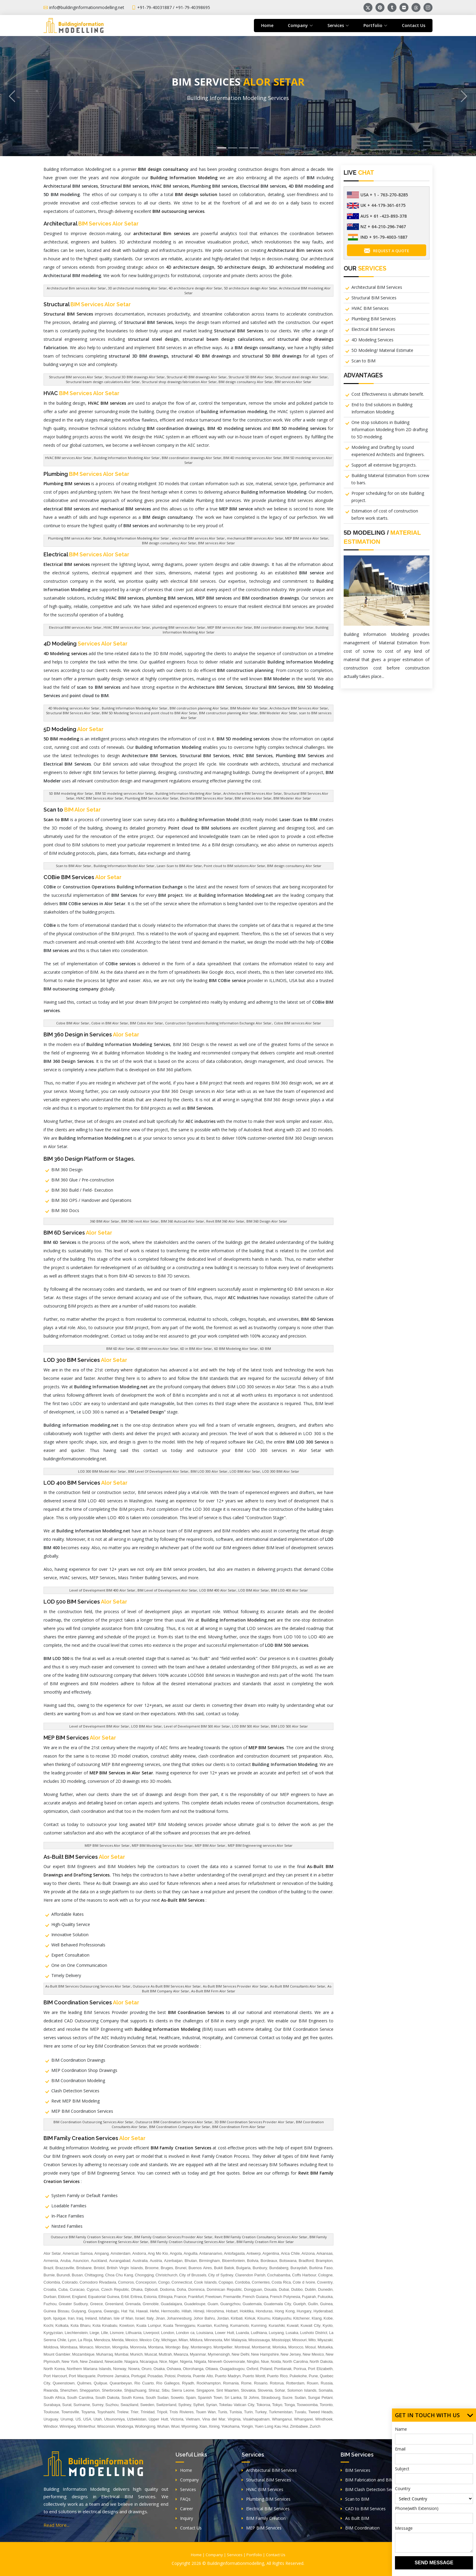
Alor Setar (52, 2253)
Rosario (260, 2383)
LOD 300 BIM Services (85, 1360)
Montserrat (261, 2347)
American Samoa (78, 2253)
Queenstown (63, 2383)
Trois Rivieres (181, 2412)
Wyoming (189, 2426)
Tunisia (235, 2412)
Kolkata (62, 2325)
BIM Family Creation (264, 2518)
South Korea (133, 2397)
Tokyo (277, 2404)
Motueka (325, 2347)
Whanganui (282, 2419)
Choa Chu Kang (119, 2275)
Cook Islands (205, 2282)
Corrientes (261, 2282)
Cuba (63, 2289)
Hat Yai (127, 2311)
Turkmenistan (280, 2412)
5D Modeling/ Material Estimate (382, 350)
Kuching (221, 2325)
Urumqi (67, 2419)
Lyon (72, 2340)
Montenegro (201, 2347)
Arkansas (324, 2253)
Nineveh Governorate (226, 2361)
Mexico (131, 2340)
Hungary (304, 2311)
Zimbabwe (299, 2426)
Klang (316, 2318)
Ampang (101, 2253)
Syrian (211, 2404)
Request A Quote (386, 251)
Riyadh (188, 2383)
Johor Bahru (204, 2318)
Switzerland (166, 2404)
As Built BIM (355, 2518)
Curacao (77, 2289)
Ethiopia (165, 2296)
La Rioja (85, 2340)
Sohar (280, 2390)
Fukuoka (325, 2296)
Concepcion (146, 2282)
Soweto (177, 2397)
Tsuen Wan (205, 2412)
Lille (104, 2332)
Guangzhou (230, 2304)
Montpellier (223, 2347)
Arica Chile (290, 2253)
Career (184, 2508)
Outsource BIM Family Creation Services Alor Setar (91, 2237)
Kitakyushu (281, 2318)
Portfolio (254, 2554)
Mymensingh (219, 2354)
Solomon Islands (301, 2390)
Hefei (154, 2311)
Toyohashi (106, 2412)
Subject (402, 2469)
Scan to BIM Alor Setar (73, 865)
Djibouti (151, 2289)
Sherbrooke (112, 2390)
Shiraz (154, 2390)
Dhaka (137, 2289)
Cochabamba (278, 2275)
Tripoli (162, 2412)
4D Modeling (86, 643)
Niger (173, 2361)
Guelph (299, 2304)
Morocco (295, 2347)
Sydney (184, 2404)
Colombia (52, 2282)
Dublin (310, 2289)
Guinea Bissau (56, 2311)
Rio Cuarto (144, 2383)
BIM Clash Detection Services (371, 2489)
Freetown (213, 2296)
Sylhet (198, 2404)
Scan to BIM (363, 361)
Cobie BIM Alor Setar (72, 1023)
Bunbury (260, 2268)
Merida (118, 2340)
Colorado (70, 2282)
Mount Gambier (57, 2354)
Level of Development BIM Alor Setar (99, 1726)
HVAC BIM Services (370, 308)
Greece (96, 2304)
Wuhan (163, 2426)
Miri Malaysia (235, 2340)
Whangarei (303, 2419)
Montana (156, 2347)
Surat (66, 2404)
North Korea (54, 2368)
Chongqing (144, 2275)
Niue (265, 2361)
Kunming (259, 2325)
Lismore (117, 2332)
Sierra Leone (183, 2390)
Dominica (196, 2289)
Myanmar (198, 2354)
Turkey (261, 2412)
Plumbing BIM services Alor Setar (74, 538)
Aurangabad (119, 2260)
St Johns (251, 2397)
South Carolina (80, 2397)
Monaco (86, 2347)
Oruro (146, 2368)
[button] (12, 96)
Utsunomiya (114, 2419)
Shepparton (90, 2390)
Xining (214, 2426)
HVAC (81, 393)
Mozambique (83, 2354)
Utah (98, 2419)
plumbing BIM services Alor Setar (178, 627)
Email (400, 2449)
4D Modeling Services (372, 340)
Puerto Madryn (228, 2376)
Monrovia (138, 2347)
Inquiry (184, 2518)
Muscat (150, 2354)
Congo (164, 2282)
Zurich (315, 2426)
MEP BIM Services (80, 1737)
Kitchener (301, 2318)
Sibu (166, 2390)
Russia (327, 2383)
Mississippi (281, 2340)
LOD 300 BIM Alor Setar (280, 1471)
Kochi (48, 2325)
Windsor (51, 2426)
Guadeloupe (195, 2304)
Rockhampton (209, 2383)
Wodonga (124, 2426)
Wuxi (175, 2426)
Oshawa (174, 2368)
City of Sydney (220, 2275)
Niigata (200, 2361)
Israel (140, 2318)
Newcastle (114, 2361)
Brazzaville (64, 2268)
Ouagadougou (232, 2368)
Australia (140, 2260)
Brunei (181, 2268)
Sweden (147, 2404)
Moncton (102, 2347)
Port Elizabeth (320, 2368)
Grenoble (150, 2304)
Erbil (125, 2296)
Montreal (242, 2347)
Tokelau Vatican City (236, 2404)
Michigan (169, 2340)
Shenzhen (69, 2390)
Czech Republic (115, 2289)
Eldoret (64, 2296)
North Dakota (321, 2361)
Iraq (80, 2318)
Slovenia (265, 2390)
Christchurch (166, 2275)
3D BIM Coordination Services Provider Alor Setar (254, 2122)
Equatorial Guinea (103, 2296)
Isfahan (105, 2318)
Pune (313, 2376)
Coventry (325, 2282)
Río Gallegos (168, 2383)
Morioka (279, 2347)
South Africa (54, 2397)
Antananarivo (210, 2253)
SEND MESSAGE (434, 2562)
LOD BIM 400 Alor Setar (217, 1590)
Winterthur (86, 2426)
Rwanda (51, 2390)
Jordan (223, 2318)
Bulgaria (243, 2268)
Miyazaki (325, 2340)
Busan (77, 2275)
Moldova (51, 2347)
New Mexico (313, 2354)
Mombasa (68, 2347)
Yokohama (230, 2426)
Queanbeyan (121, 2383)
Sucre (287, 2397)
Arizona (308, 2253)
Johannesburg (179, 2318)
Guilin (313, 2304)
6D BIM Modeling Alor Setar (236, 1348)
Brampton (324, 2260)
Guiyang (78, 2311)
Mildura (196, 2340)
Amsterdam (120, 2253)
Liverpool (151, 2332)
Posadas (155, 2376)
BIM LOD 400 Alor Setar (289, 1590)
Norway (119, 2368)
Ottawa (212, 2368)
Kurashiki (277, 2325)
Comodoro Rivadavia (98, 2282)
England (79, 2296)
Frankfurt (195, 2296)
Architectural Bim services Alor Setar (76, 288)
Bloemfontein (233, 2260)
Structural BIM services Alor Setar (76, 377)
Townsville (70, 2412)
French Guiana (255, 2296)
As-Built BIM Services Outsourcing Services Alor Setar (88, 1986)
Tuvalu (300, 2412)
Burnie (49, 2275)
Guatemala (252, 2304)
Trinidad (148, 2412)
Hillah (186, 2311)
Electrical (86, 554)
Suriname (81, 2404)
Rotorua (277, 2383)
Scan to (72, 809)
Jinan (160, 2318)
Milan (183, 2340)
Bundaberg (278, 2268)
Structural (87, 304)
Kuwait (293, 2325)
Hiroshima (215, 2311)
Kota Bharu (80, 2325)
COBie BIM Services (83, 877)
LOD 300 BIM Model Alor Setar (102, 1471)
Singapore (205, 2390)
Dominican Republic (224, 2289)
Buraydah (299, 2268)
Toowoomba (307, 2404)
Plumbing (86, 474)
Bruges (167, 2268)
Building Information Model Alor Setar (124, 865)
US (78, 2419)
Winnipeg (67, 2426)
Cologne (325, 2275)
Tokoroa (263, 2404)
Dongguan (253, 2289)
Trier (134, 2412)
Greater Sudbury (73, 2304)
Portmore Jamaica (113, 2376)
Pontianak (283, 2368)
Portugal (138, 2376)
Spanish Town (210, 2397)
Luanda (242, 2332)
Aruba (65, 2260)
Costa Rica (281, 2282)
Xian (203, 2426)
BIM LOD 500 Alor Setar (289, 1726)
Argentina (270, 2253)
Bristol (99, 2268)
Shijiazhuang (135, 2390)
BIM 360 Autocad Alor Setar (182, 1221)
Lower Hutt (224, 2332)
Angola (176, 2253)
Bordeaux (269, 2260)
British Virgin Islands (125, 2268)
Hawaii (142, 2311)
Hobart (232, 2311)
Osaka (159, 2368)
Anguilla (190, 2253)
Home (267, 25)
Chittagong (94, 2275)
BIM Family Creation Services (95, 2138)
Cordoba (242, 2282)
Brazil (48, 2268)
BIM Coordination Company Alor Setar (179, 2126)
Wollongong (145, 2426)
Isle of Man (123, 2318)
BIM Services (355, 2470)
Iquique (59, 2318)
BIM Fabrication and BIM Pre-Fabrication (383, 2480)
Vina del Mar (213, 2419)
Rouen (312, 2383)
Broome (152, 2268)
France (180, 2296)
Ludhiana (259, 2332)
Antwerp (253, 2253)
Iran (71, 2318)
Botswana (288, 2260)
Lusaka (292, 2332)
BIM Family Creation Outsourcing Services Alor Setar (192, 2241)
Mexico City (149, 2340)
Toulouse (51, 2412)
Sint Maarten (227, 2390)
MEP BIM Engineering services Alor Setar (260, 1845)
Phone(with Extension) (416, 2508)
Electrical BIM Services (373, 329)
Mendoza (102, 2340)
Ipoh (47, 2318)
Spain (191, 2397)
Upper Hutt (158, 2419)
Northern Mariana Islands (89, 2368)
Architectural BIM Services (376, 287)
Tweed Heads (320, 2412)
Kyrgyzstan (53, 2332)
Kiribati (237, 2318)
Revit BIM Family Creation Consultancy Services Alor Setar (261, 2237)
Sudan (300, 2397)
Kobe (328, 2318)
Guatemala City (277, 2304)
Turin (248, 2412)
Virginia (233, 2419)
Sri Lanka (232, 2397)
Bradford (306, 2260)
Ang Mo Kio (158, 2253)
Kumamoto (239, 2325)
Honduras (264, 2311)
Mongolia (120, 2347)
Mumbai (121, 2354)
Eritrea (136, 2296)
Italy (150, 2318)
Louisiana (204, 2332)
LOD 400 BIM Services (86, 1483)
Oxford (252, 2368)
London (167, 2332)
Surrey (97, 2404)
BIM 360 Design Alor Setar (266, 1221)
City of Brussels (192, 2275)
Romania (231, 2383)
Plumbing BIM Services (373, 319)
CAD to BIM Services (363, 2508)
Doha (181, 2289)
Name (401, 2429)
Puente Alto (203, 2376)
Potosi (169, 2376)
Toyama (88, 2412)
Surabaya (52, 2404)
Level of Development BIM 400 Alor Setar (102, 1590)
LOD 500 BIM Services (85, 1601)
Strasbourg (270, 2397)
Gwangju (111, 2311)
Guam (212, 2304)
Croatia (50, 2289)
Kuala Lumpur (149, 2325)
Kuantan (204, 2325)
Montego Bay (177, 2347)
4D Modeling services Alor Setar (73, 708)
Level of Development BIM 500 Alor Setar (197, 1726)
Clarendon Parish (250, 2275)
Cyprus (93, 2289)
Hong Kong (284, 2311)
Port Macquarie (82, 2376)
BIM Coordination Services (91, 2002)
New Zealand (91, 2361)
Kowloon (126, 2325)
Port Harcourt (55, 2376)
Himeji (198, 2311)
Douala (270, 2289)
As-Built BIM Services (84, 1857)
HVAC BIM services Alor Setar (68, 457)
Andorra (139, 2253)
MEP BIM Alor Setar (210, 1845)
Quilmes (84, 2383)
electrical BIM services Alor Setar (198, 538)
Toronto (326, 2404)
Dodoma (167, 2289)
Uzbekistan (136, 2419)
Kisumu (263, 2318)
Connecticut (181, 2282)
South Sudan (157, 2397)
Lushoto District (313, 2332)
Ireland (91, 2318)
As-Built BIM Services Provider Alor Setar (235, 1986)
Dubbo (297, 2289)
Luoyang (276, 2332)
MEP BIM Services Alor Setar (107, 1845)
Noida (276, 2361)
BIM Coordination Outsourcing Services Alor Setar (93, 2122)
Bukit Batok (224, 2268)
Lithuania (134, 2332)
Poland (266, 2368)
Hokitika (247, 2311)
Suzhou (112, 2404)
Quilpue (100, 2383)
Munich (136, 2354)
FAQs (183, 2499)
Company (187, 2480)
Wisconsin (106, 2426)
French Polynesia (285, 2296)
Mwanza (180, 2354)
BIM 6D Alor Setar (120, 1348)
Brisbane (84, 2268)
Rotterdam (295, 2383)
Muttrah (165, 2354)
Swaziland (129, 2404)
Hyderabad (323, 2311)
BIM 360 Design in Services (91, 1034)
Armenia (51, 2260)
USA (87, 2419)
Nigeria (186, 2361)
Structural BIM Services (373, 298)
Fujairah (309, 2296)
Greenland (114, 2304)
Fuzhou (50, 2304)
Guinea (326, 2304)
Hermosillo (170, 2311)
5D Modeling (74, 729)
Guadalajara (171, 2304)
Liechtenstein (76, 2332)
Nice (163, 2361)
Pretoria (184, 2376)
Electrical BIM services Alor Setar (75, 627)
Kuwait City (311, 2325)
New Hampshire (265, 2354)
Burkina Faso (321, 2268)
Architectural (91, 223)
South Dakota (107, 2397)
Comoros (126, 2282)
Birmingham (209, 2260)
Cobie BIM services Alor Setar (297, 1023)
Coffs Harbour (304, 2275)
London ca (185, 2332)
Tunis (222, 2412)
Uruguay (51, 2419)
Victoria (176, 2419)
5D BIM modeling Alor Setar (71, 793)
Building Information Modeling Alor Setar (127, 457)
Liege (94, 2332)
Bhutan (191, 2260)
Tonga (289, 2404)
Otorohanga (193, 2368)
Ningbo (253, 2361)
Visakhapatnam (256, 2419)
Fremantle (232, 2296)
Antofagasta (234, 2253)
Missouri (299, 2340)
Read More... (56, 2525)
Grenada (133, 2304)
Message (404, 2528)
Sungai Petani (320, 2397)
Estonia (150, 2296)
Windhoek (324, 2419)
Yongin (247, 2426)
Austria (156, 2260)
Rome (246, 2383)
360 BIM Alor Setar (104, 1221)
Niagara (131, 2361)
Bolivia (252, 2260)
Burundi (63, 2275)
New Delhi (240, 2354)
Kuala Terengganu (179, 2325)
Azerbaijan (173, 2260)
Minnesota (213, 2340)
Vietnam (193, 2419)
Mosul (310, 2347)
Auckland (99, 2260)
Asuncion (81, 2260)
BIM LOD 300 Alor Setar (209, 1471)
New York (70, 2361)
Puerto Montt (254, 2376)
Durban (50, 2296)
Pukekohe (298, 2376)
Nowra (134, 2368)
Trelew (122, 2412)
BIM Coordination (360, 2528)
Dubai (284, 2289)
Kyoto (328, 2325)
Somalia (325, 2390)
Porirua (300, 2368)
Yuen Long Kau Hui (271, 2426)
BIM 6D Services (78, 1232)
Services (186, 2489)
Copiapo (225, 2282)
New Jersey (291, 2354)
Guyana (95, 2311)
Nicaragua (149, 2361)
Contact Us (413, 25)
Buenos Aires (200, 2268)
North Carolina (295, 2361)
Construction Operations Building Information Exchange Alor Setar (218, 1023)
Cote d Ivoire (304, 2282)
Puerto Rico (277, 2376)
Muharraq (104, 2354)
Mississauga (259, 2340)
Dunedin (325, 2289)
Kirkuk (250, 2318)
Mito (312, 2340)
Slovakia (248, 2390)
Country (402, 2488)
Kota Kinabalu (104, 2325)
